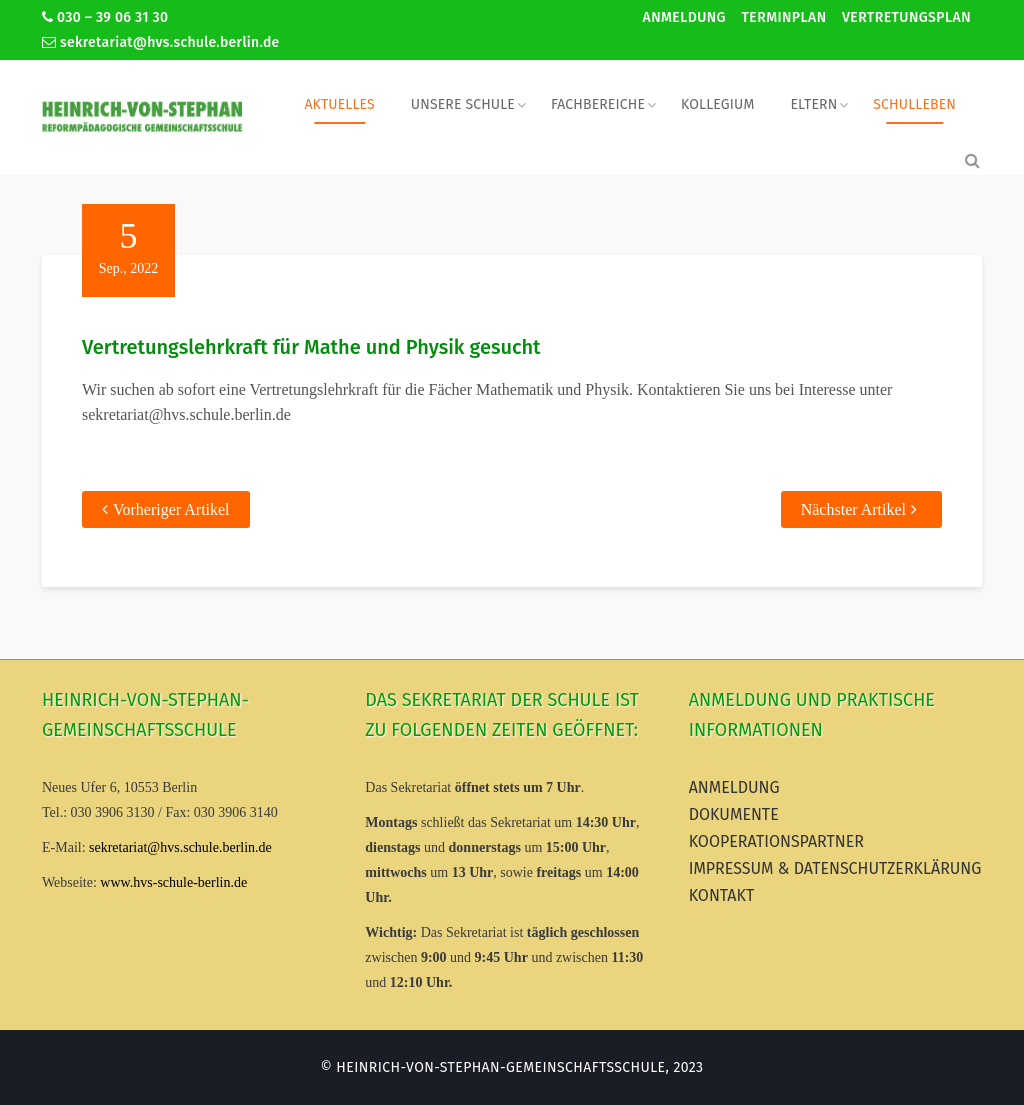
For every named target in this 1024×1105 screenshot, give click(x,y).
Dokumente (734, 814)
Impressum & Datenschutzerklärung (835, 868)
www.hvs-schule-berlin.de (173, 882)
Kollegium (717, 104)
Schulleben (914, 104)
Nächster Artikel (853, 509)
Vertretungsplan (906, 17)
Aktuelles (339, 104)
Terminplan (783, 17)
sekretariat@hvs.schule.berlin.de (161, 42)
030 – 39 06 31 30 (105, 17)
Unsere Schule (463, 104)
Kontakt (722, 895)
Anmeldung (684, 17)
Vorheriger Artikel (171, 509)
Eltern (813, 104)
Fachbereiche (598, 104)
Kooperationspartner (776, 841)
